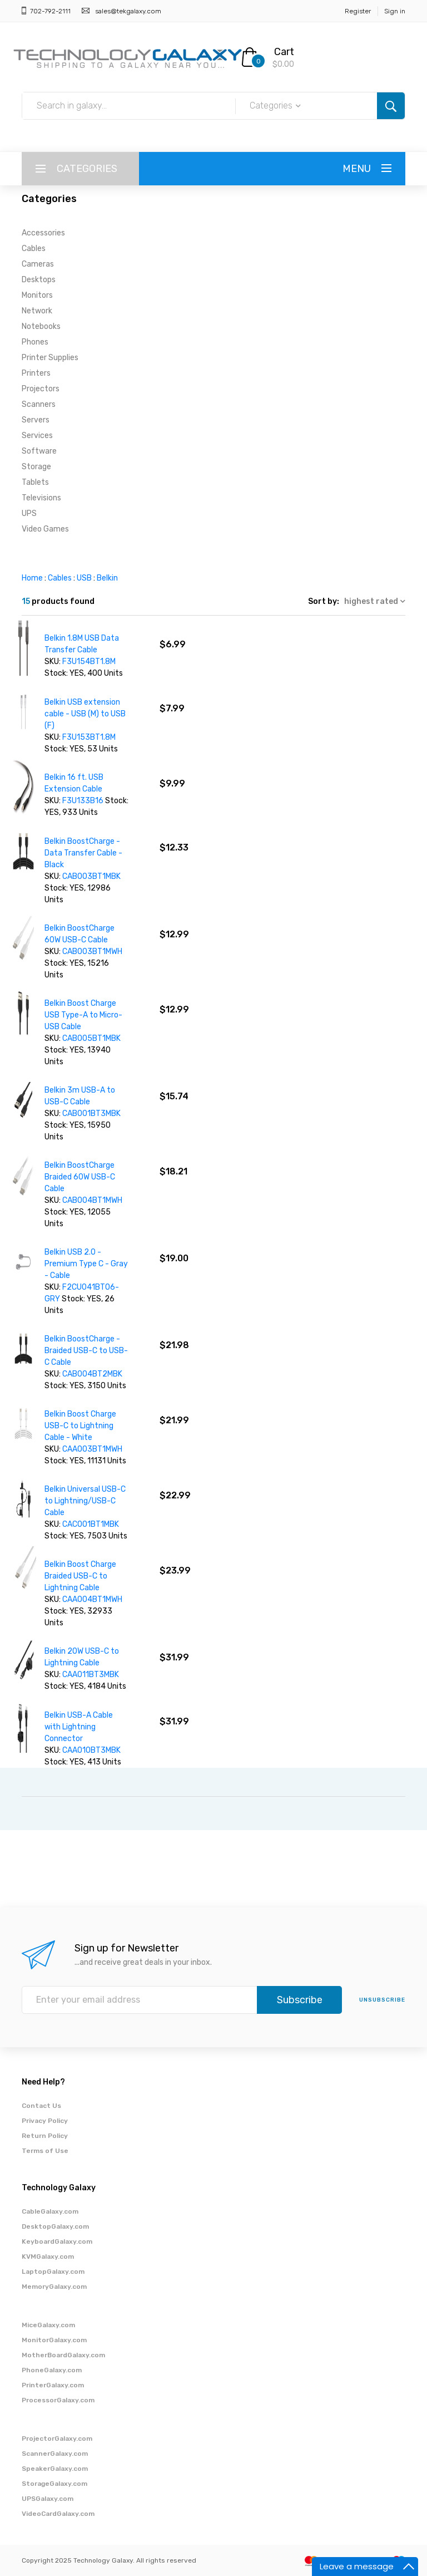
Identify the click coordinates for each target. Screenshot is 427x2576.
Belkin (107, 578)
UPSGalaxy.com (47, 2499)
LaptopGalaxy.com (53, 2271)
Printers (36, 373)
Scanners (39, 404)
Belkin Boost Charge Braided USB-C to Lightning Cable (80, 1576)
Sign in (394, 11)
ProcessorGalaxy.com (58, 2400)
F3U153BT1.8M (89, 737)
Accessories (43, 233)
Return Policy (45, 2136)
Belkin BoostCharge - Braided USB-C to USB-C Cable (86, 1350)
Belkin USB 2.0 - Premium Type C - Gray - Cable (86, 1263)
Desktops (39, 279)
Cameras (38, 264)
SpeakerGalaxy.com (55, 2468)
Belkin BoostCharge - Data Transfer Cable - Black (83, 853)
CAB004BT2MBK (92, 1374)
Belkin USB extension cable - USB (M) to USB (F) (85, 713)
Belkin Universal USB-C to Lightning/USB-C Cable (85, 1500)
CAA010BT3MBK (91, 1750)
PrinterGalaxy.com (53, 2385)
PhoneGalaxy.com (52, 2370)
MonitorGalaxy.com (54, 2340)
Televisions (41, 498)
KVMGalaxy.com (48, 2256)
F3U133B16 (82, 800)
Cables (34, 248)
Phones (35, 342)
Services (37, 435)
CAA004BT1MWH (92, 1599)
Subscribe (299, 2000)
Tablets (35, 482)
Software (39, 451)
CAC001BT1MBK (90, 1524)
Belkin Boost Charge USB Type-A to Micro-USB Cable (83, 1015)
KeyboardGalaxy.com (57, 2241)
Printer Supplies (50, 357)
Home (32, 578)
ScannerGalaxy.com (55, 2453)
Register (358, 11)
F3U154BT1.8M (89, 661)
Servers (35, 420)
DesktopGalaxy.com (55, 2226)
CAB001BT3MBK (91, 1113)
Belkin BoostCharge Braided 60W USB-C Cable (79, 1177)
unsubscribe (382, 2000)
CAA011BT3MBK (90, 1674)
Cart (284, 52)
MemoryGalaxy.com (54, 2286)
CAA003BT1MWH (92, 1449)
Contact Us (41, 2106)
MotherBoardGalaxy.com (63, 2355)
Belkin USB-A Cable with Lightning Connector (78, 1726)
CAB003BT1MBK (91, 876)
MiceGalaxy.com (48, 2325)
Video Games (45, 529)
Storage (36, 466)
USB (84, 578)
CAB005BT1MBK (91, 1038)
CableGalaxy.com (50, 2211)
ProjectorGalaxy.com (57, 2438)
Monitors (37, 295)
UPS (29, 513)
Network (37, 311)
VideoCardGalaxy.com (58, 2514)
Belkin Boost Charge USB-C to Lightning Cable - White (80, 1425)
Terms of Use (45, 2151)
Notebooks (41, 326)
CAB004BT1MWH (92, 1200)
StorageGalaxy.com (54, 2483)
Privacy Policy (45, 2121)
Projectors (40, 389)
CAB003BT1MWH (92, 951)
